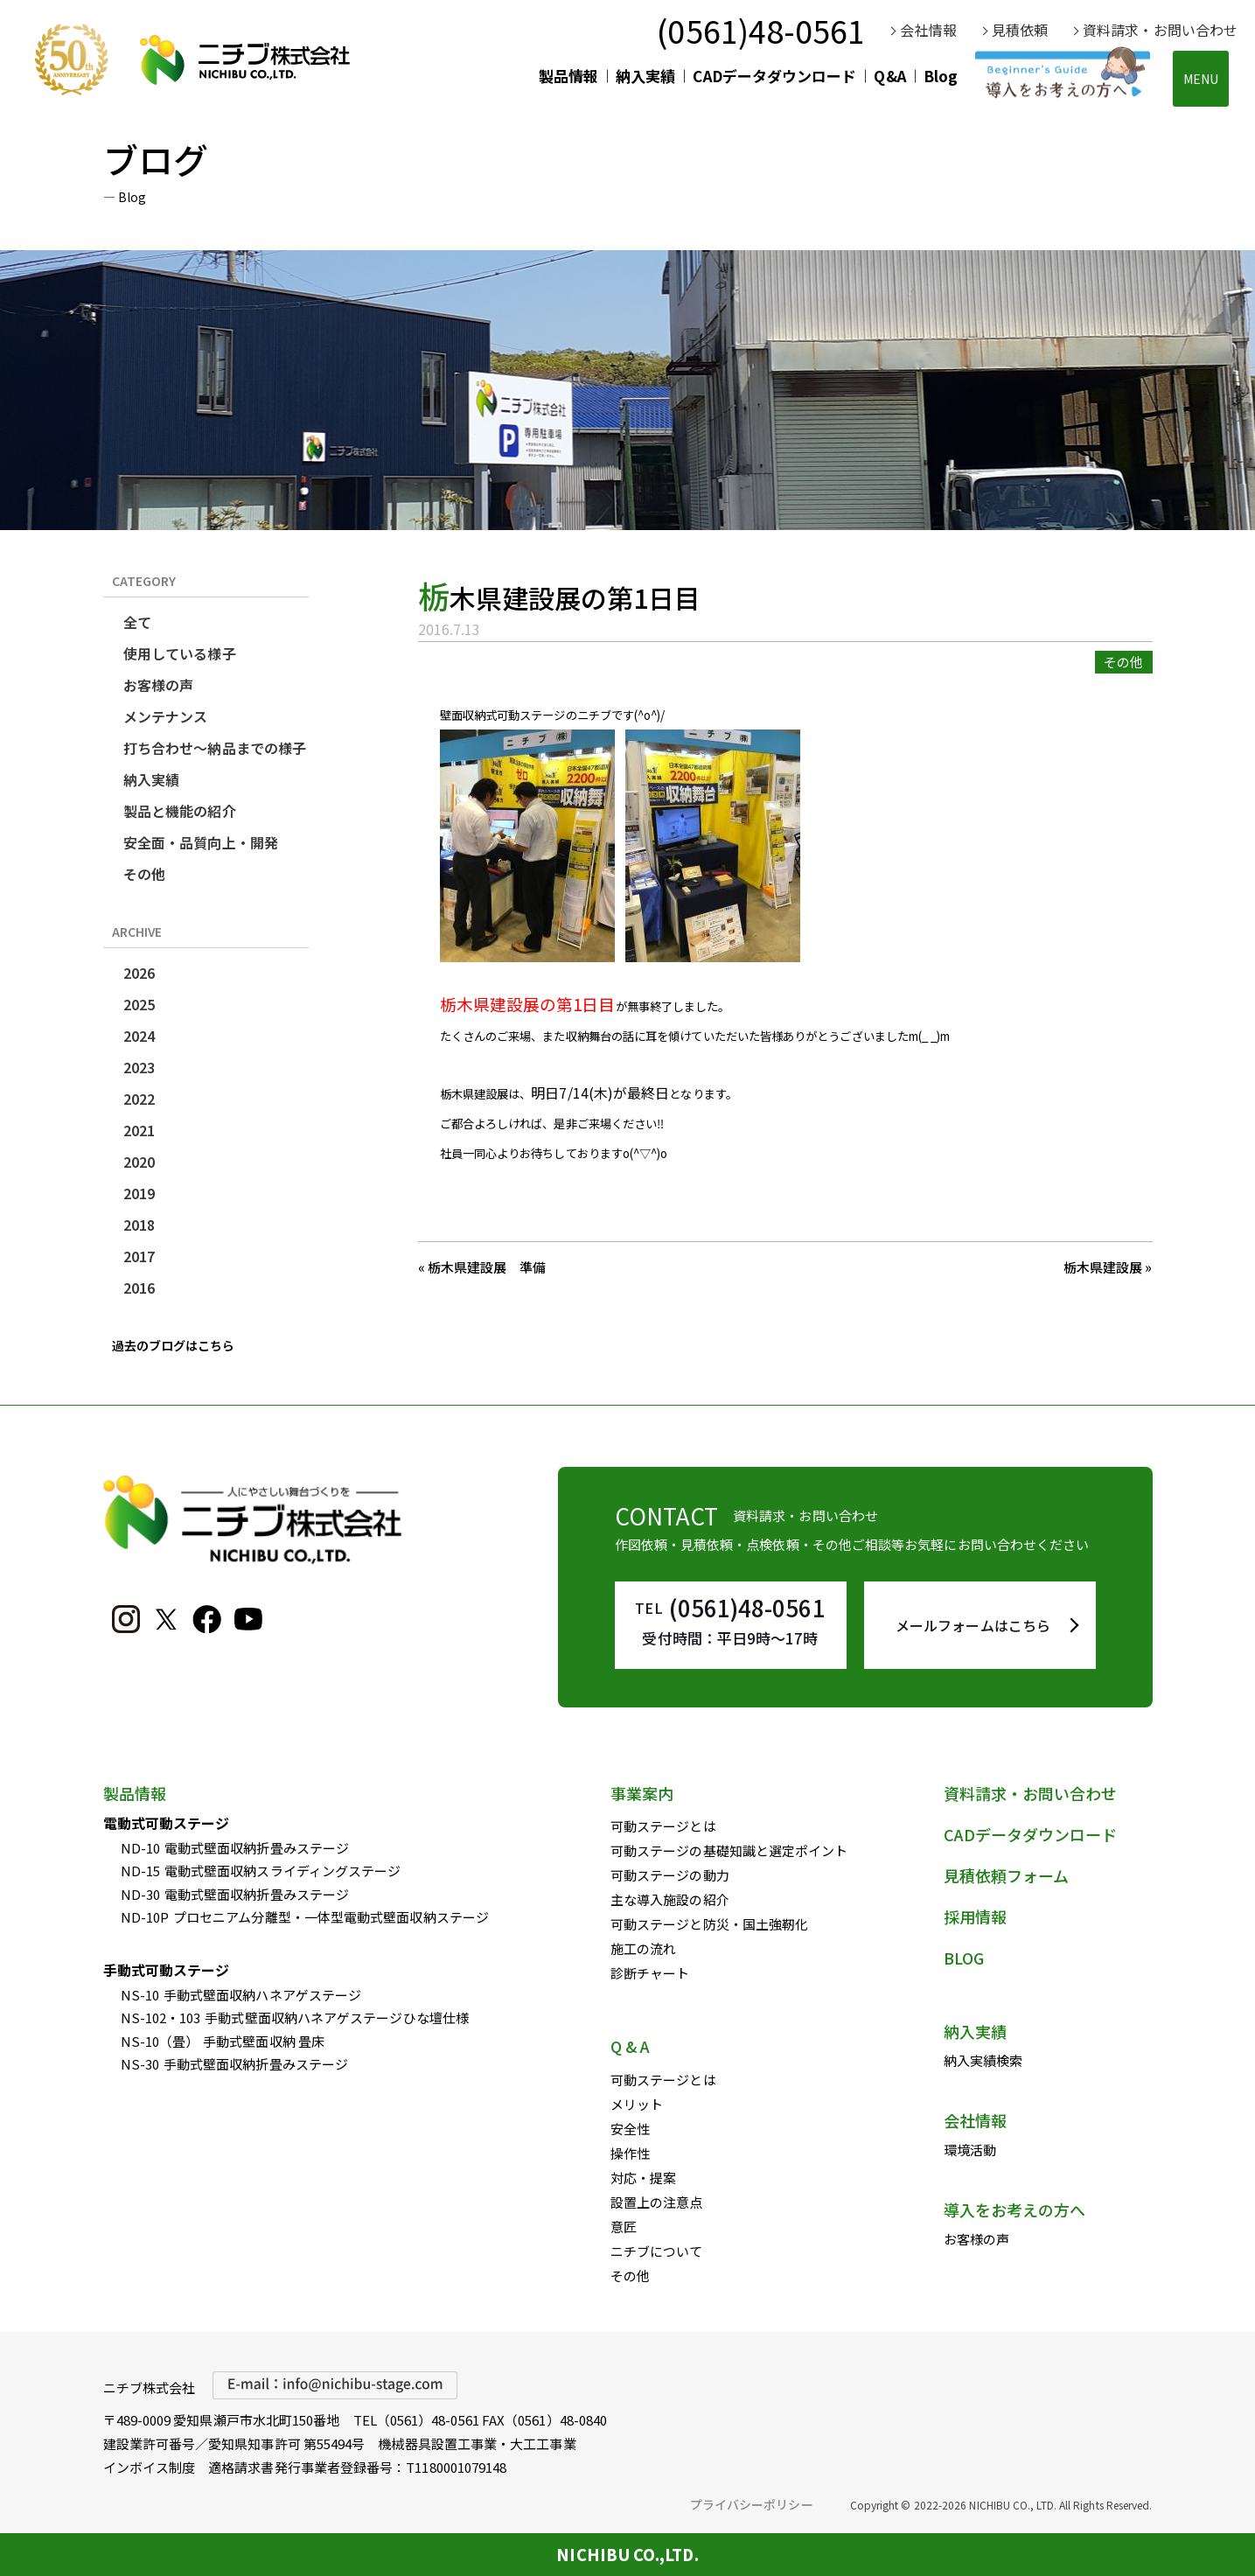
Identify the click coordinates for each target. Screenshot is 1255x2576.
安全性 (630, 2128)
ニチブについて (656, 2251)
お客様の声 (158, 684)
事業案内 (641, 1793)
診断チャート (649, 1973)
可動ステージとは (663, 1826)
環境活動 (970, 2149)
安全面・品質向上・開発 (200, 842)
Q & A (630, 2046)
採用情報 (975, 1916)
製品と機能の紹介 (179, 810)
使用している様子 (179, 653)
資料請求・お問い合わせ (1160, 30)
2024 (139, 1035)
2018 (139, 1224)
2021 (139, 1130)
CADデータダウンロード (774, 76)
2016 (139, 1287)
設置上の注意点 (656, 2202)
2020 (139, 1161)
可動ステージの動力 (669, 1875)
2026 (139, 972)
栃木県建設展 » (1108, 1267)
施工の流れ (643, 1948)
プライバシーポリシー (751, 2504)
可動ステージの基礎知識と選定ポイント (728, 1850)
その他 (144, 873)
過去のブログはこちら (173, 1345)
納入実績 (645, 76)
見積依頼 (1020, 30)
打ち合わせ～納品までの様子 (214, 747)
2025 (139, 1004)
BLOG (964, 1958)
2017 (139, 1256)
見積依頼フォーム (1007, 1875)
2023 (139, 1067)
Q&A (889, 76)
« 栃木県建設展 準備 (482, 1267)
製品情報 (568, 76)
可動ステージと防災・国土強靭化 (709, 1924)
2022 (139, 1098)
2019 (139, 1193)
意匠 (623, 2226)
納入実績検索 (983, 2060)
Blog (941, 76)
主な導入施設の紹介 (669, 1899)
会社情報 (928, 30)
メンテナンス (165, 716)
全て (137, 621)
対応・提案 (643, 2177)
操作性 (630, 2153)
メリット (636, 2104)
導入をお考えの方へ (1015, 2209)
